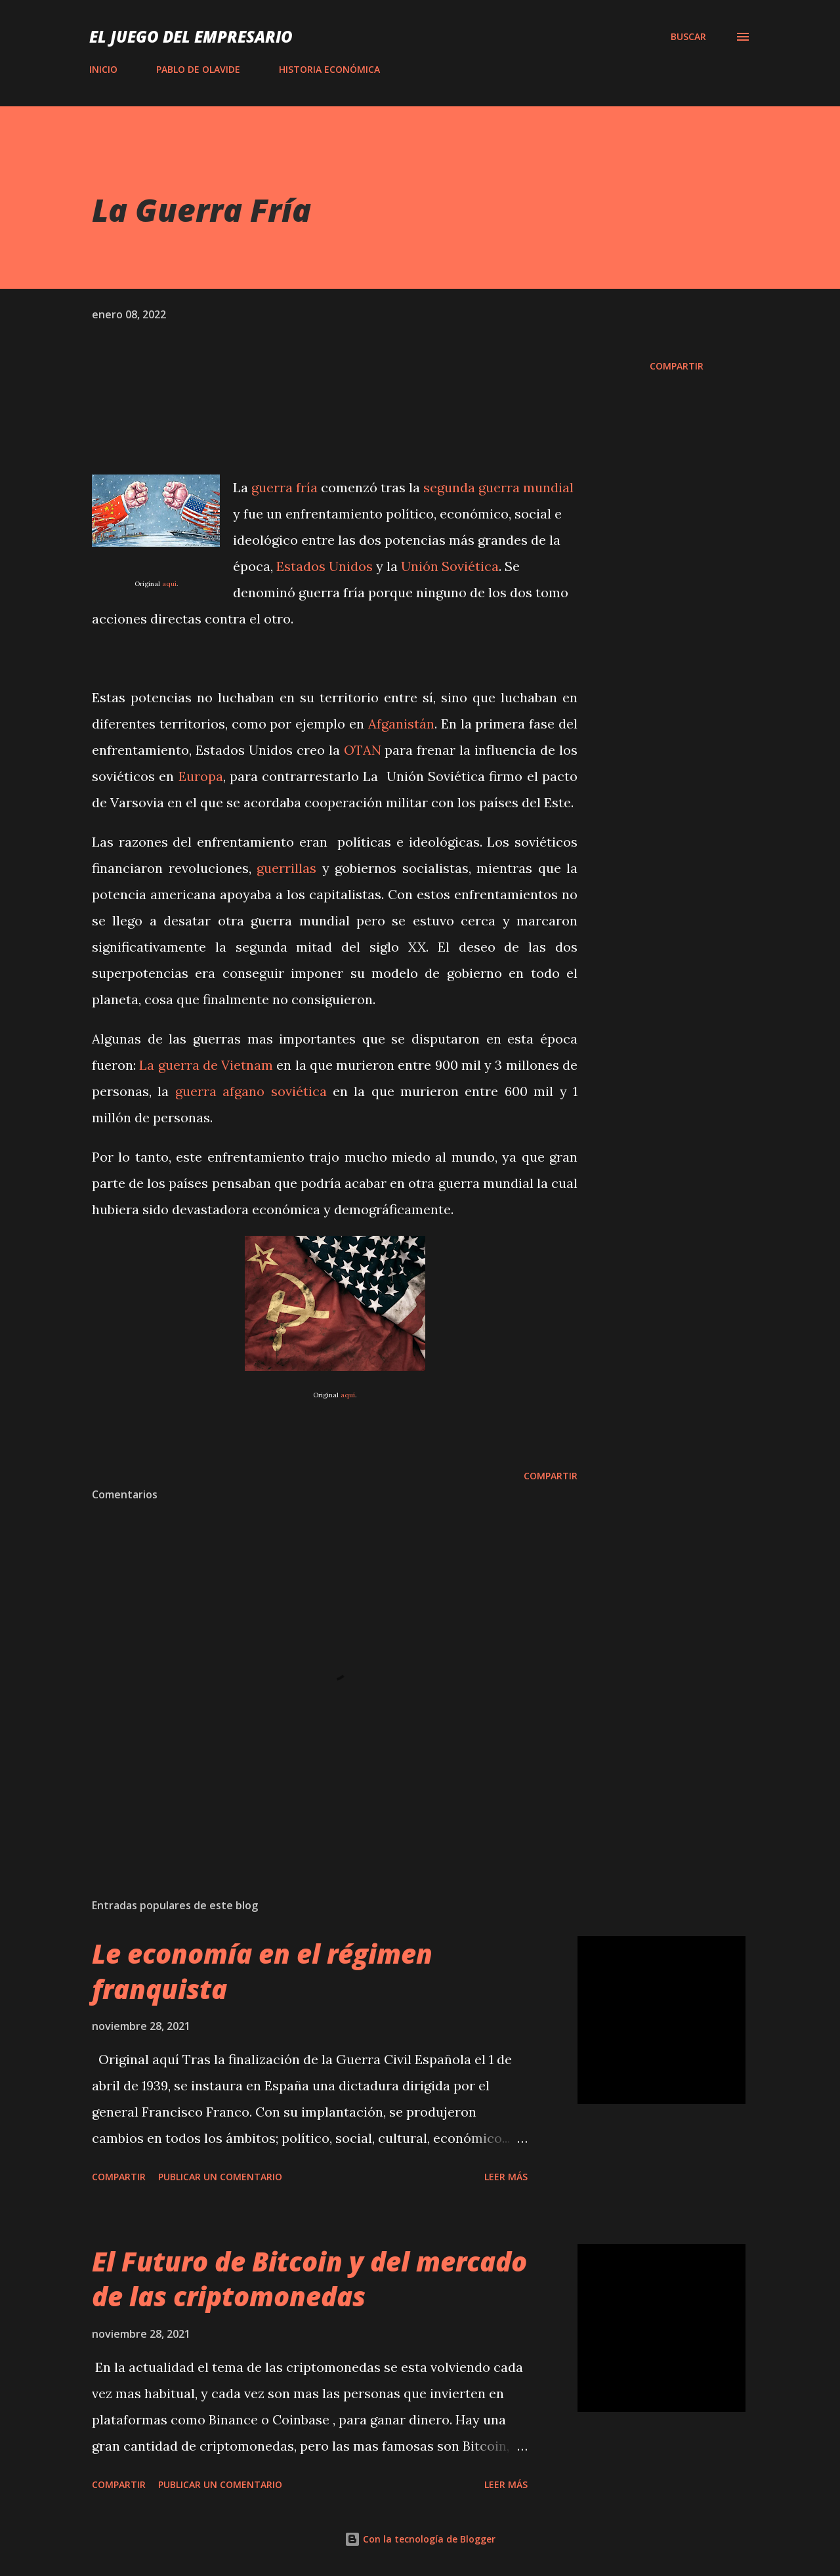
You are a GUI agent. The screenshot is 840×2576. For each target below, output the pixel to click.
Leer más (506, 2176)
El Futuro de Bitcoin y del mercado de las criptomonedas (309, 2278)
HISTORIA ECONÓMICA (329, 69)
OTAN (362, 750)
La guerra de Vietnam (204, 1065)
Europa (200, 776)
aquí (169, 584)
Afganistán (401, 723)
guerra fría (284, 487)
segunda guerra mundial (498, 487)
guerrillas (289, 868)
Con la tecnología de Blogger (420, 2539)
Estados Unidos (324, 566)
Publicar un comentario (220, 2176)
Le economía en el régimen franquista (262, 1970)
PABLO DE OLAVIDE (198, 69)
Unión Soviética (450, 566)
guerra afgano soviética (251, 1091)
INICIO (103, 69)
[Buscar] (688, 37)
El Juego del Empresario (191, 36)
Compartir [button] (677, 366)
